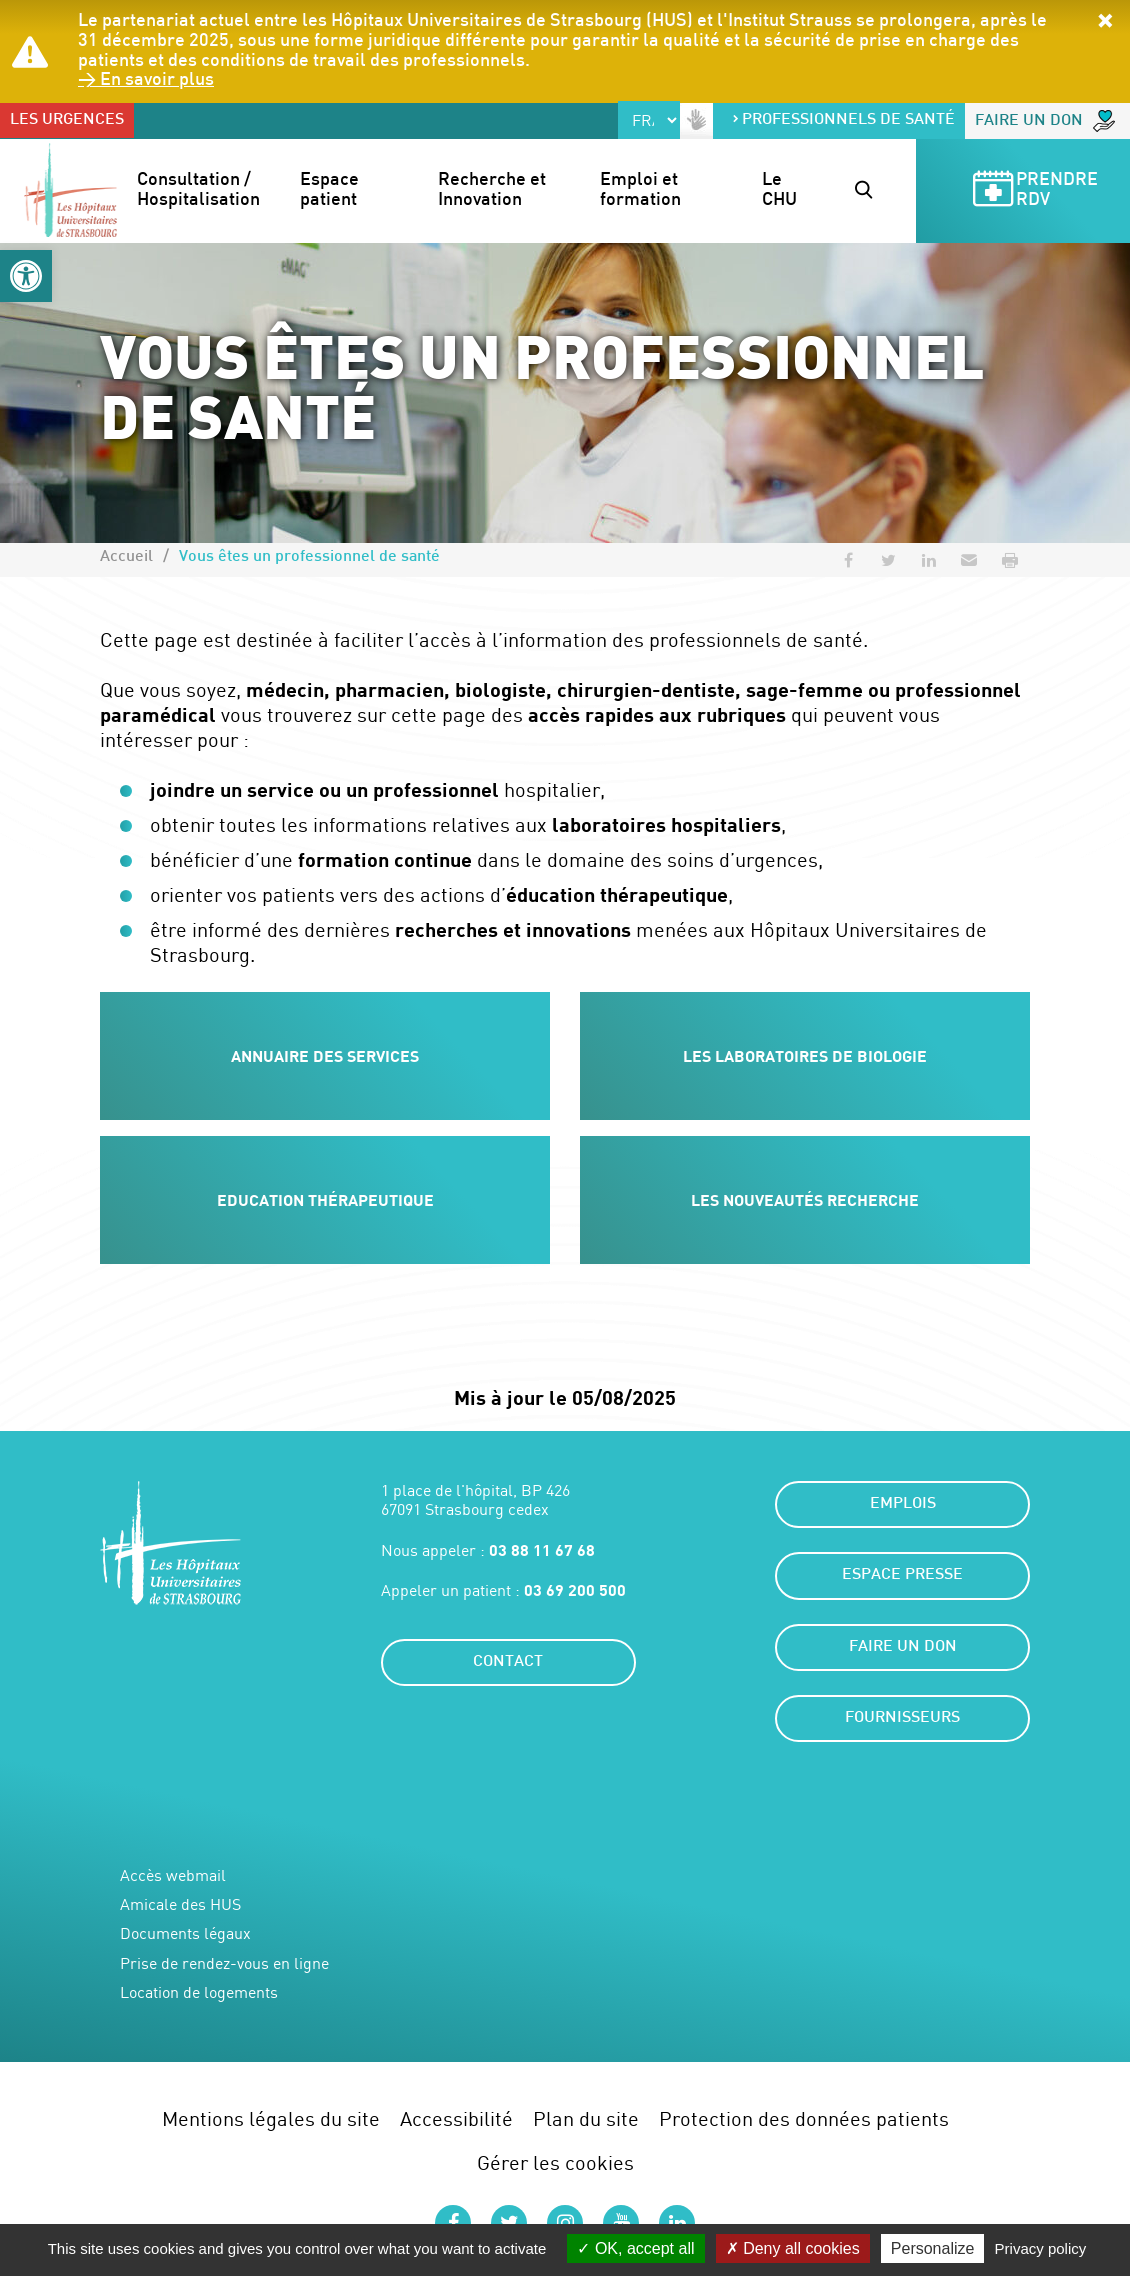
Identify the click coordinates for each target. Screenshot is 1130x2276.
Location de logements (199, 1992)
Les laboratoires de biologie (805, 1055)
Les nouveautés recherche (805, 1199)
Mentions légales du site (271, 2118)
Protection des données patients (804, 2118)
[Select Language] (649, 120)
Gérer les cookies (555, 2162)
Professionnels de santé (843, 120)
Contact (508, 1662)
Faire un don (1045, 121)
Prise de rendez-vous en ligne (224, 1963)
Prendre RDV (1034, 191)
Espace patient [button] (331, 190)
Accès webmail (173, 1875)
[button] (26, 276)
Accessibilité (456, 2118)
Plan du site (586, 2118)
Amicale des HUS (180, 1904)
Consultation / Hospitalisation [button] (198, 190)
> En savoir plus (146, 80)
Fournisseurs (902, 1718)
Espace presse (902, 1575)
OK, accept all (635, 2248)
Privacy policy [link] (1041, 2248)
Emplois (903, 1504)
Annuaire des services (325, 1055)
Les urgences (67, 120)
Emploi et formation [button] (641, 190)
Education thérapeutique (325, 1199)
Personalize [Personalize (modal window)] (933, 2248)
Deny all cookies (793, 2248)
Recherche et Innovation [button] (494, 190)
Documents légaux (185, 1933)
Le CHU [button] (779, 190)
